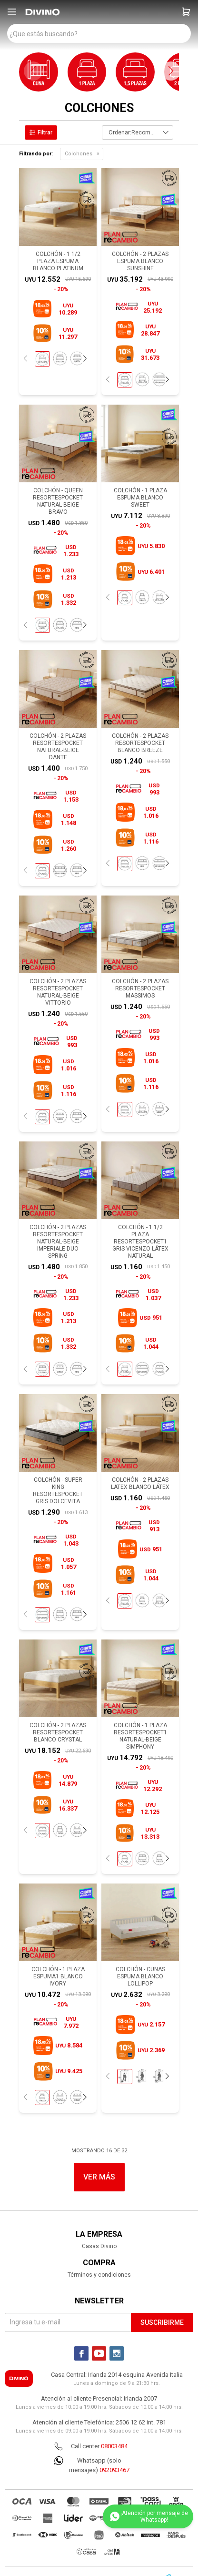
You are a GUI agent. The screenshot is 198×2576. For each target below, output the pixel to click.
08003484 (114, 2446)
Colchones (78, 154)
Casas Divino (99, 2246)
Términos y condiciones (99, 2274)
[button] (186, 11)
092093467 (114, 2470)
